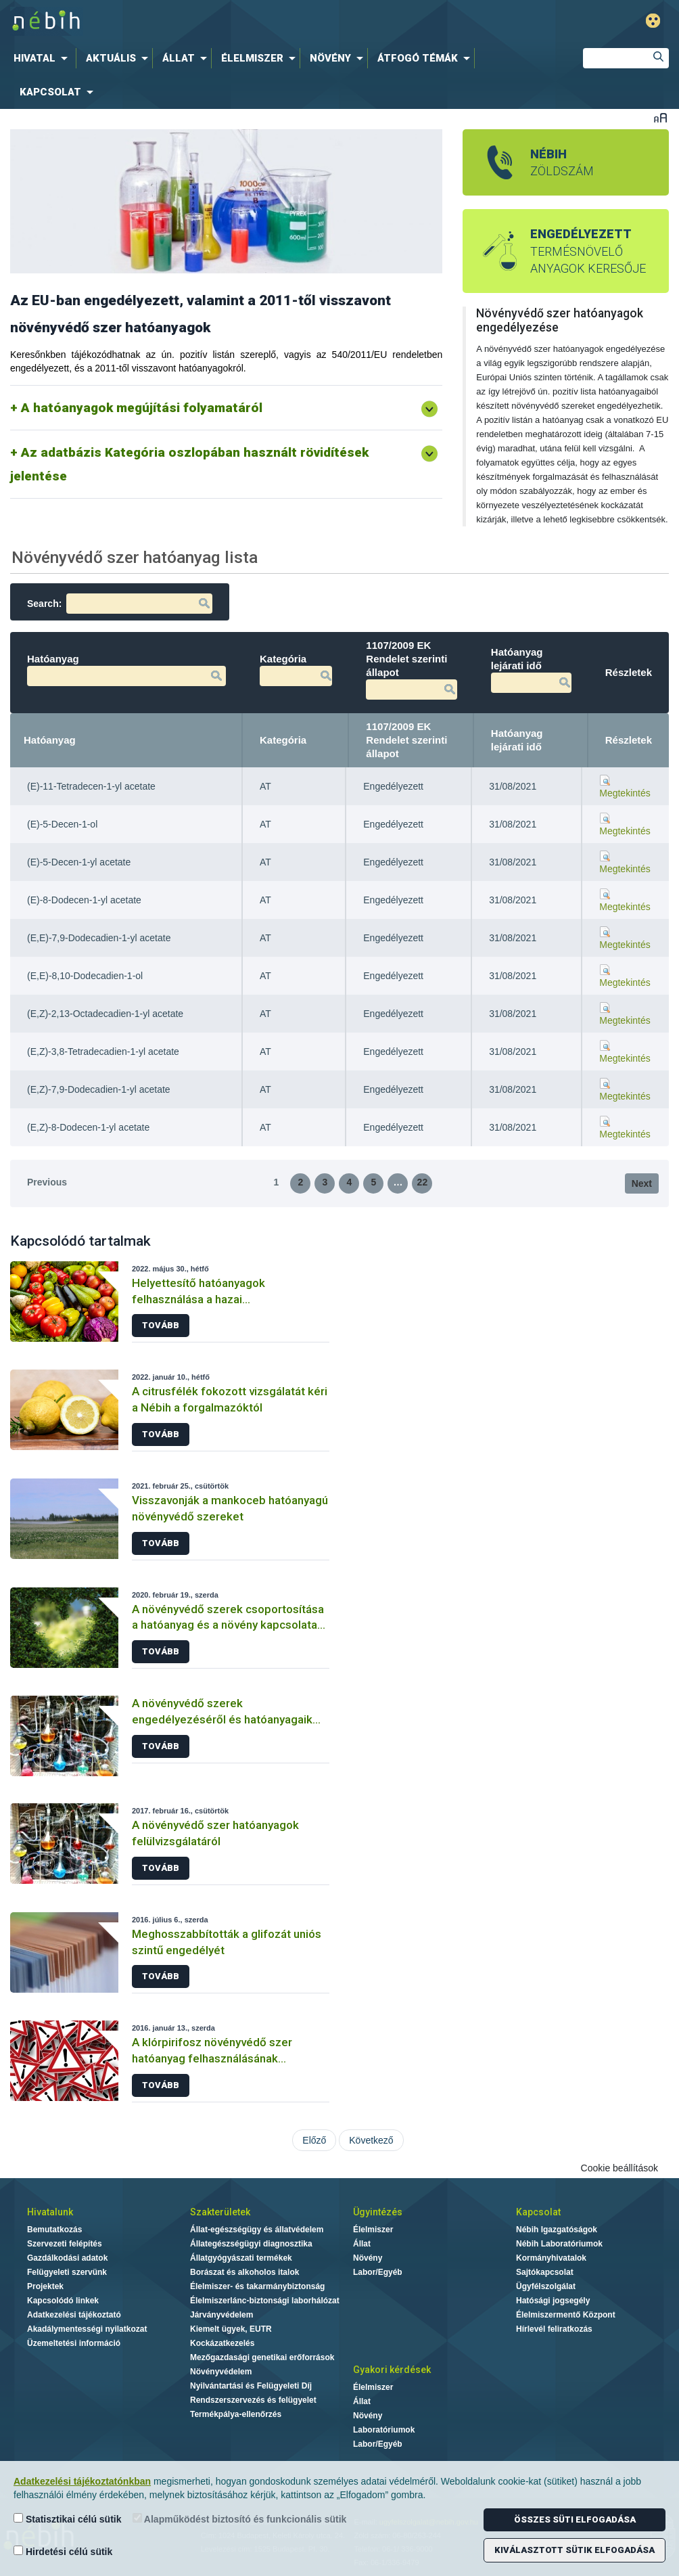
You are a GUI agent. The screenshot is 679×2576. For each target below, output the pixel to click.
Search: (119, 603)
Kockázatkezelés (222, 2343)
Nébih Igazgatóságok (556, 2229)
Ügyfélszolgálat (546, 2286)
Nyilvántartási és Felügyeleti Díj (251, 2386)
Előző (314, 2140)
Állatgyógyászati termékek (241, 2258)
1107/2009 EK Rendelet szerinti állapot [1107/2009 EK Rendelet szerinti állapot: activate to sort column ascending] (406, 740)
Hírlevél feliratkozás (554, 2329)
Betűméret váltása (660, 117)
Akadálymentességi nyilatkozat (87, 2329)
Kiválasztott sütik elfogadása (574, 2550)
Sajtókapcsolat (544, 2272)
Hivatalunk (50, 2212)
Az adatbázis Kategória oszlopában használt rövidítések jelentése (189, 464)
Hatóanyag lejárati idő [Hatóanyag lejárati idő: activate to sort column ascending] (517, 739)
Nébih (209, 21)
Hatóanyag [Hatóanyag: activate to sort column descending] (50, 740)
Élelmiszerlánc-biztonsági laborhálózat (265, 2300)
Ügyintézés (377, 2212)
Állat (362, 2244)
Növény (367, 2258)
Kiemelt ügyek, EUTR (231, 2329)
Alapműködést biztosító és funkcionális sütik (240, 2519)
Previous (47, 1182)
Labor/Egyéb (377, 2272)
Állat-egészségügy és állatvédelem (256, 2229)
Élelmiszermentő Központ (565, 2315)
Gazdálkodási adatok (67, 2258)
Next (642, 1183)
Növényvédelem (221, 2371)
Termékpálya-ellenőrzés (235, 2414)
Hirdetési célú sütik (63, 2551)
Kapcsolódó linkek (63, 2300)
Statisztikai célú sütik (68, 2519)
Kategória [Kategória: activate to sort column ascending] (283, 740)
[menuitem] (43, 58)
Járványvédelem (221, 2315)
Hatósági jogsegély (553, 2300)
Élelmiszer (373, 2229)
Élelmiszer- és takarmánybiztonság (257, 2286)
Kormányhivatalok (551, 2258)
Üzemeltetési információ (73, 2343)
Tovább (160, 1325)
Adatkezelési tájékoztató (74, 2315)
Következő (371, 2140)
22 (422, 1182)
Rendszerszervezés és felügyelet (253, 2400)
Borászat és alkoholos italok (244, 2272)
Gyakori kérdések (392, 2369)
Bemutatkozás (54, 2229)
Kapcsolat (538, 2212)
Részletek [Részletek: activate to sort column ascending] (628, 740)
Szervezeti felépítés (64, 2244)
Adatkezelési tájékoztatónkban (82, 2481)
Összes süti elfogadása (575, 2519)
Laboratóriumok (384, 2430)
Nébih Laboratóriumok (559, 2244)
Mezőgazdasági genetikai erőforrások (262, 2357)
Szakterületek (220, 2212)
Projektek (45, 2286)
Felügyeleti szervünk (67, 2272)
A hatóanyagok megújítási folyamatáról (141, 407)
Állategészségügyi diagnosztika (251, 2244)
